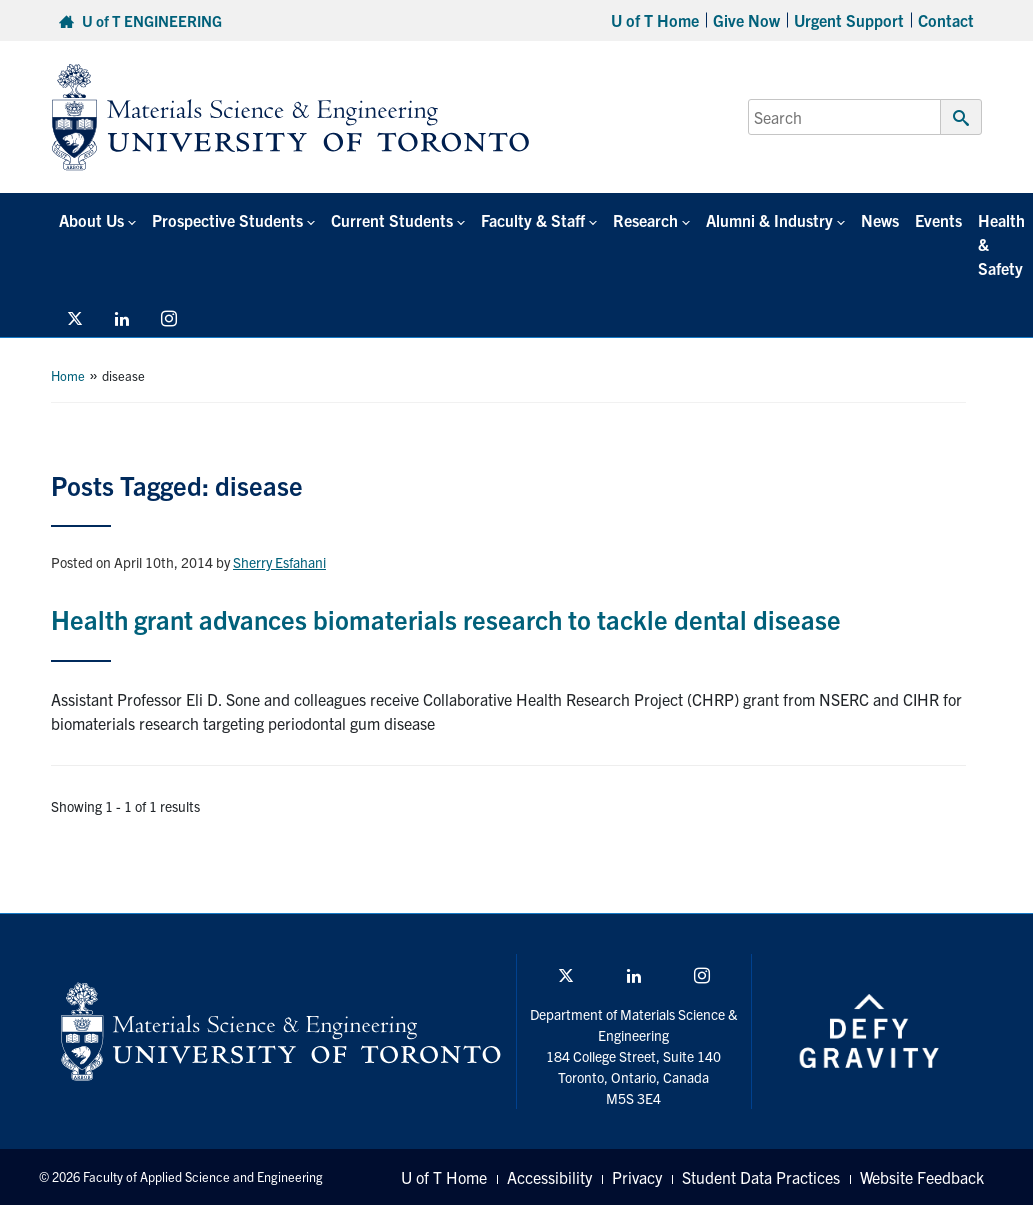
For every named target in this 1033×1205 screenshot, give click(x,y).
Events (938, 220)
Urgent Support (849, 20)
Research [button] (645, 220)
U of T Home (655, 20)
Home (68, 375)
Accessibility (549, 1177)
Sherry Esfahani (279, 562)
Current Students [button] (392, 220)
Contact (946, 20)
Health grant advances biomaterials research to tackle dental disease (446, 618)
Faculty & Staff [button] (533, 220)
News (880, 220)
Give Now (746, 20)
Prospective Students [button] (227, 220)
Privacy (637, 1177)
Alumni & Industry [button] (769, 220)
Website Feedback (922, 1177)
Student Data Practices (761, 1177)
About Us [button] (91, 220)
